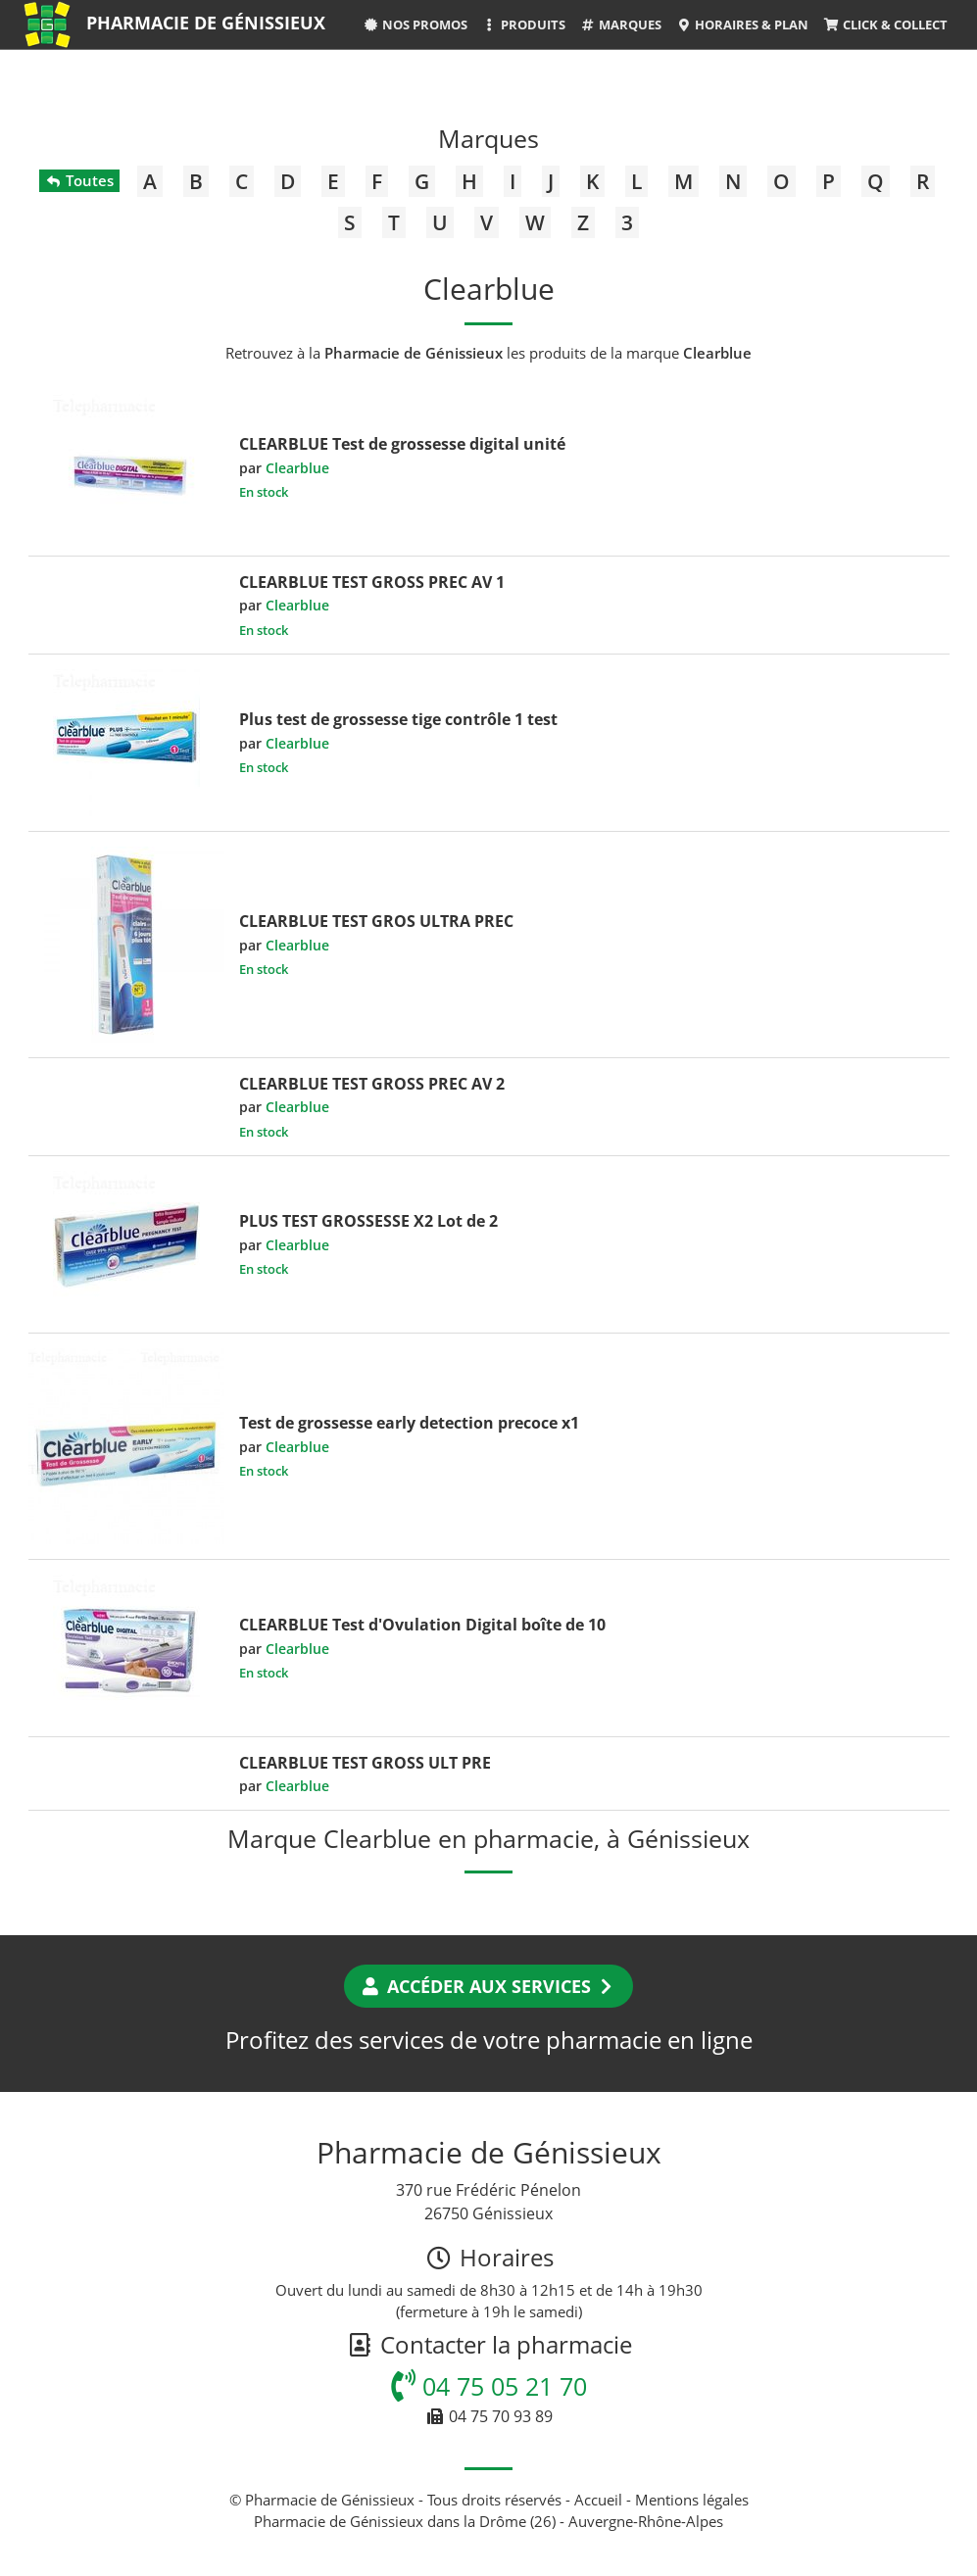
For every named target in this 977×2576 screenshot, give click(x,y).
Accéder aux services (488, 1986)
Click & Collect (885, 24)
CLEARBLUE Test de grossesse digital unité (402, 444)
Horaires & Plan (742, 24)
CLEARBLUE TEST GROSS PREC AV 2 (372, 1083)
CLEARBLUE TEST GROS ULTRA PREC (376, 921)
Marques (620, 24)
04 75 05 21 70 (489, 2386)
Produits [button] (523, 24)
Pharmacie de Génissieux (205, 22)
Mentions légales (692, 2499)
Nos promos (414, 24)
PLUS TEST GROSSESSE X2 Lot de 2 (368, 1221)
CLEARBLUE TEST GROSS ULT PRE (365, 1763)
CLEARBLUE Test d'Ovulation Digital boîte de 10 (422, 1624)
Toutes (79, 180)
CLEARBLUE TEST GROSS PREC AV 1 (372, 582)
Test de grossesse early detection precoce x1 (409, 1423)
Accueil (598, 2499)
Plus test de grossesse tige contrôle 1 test (398, 719)
